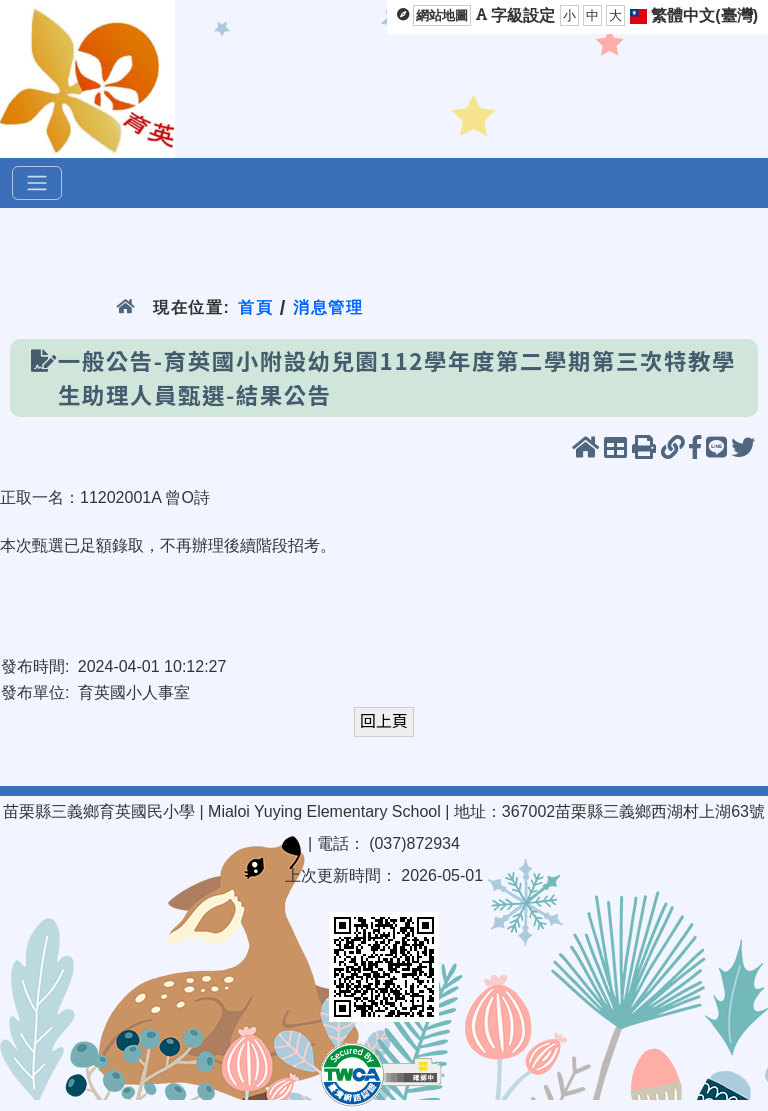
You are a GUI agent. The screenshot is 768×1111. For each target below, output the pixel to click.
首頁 (255, 307)
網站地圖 (442, 15)
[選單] (37, 183)
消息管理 (328, 307)
